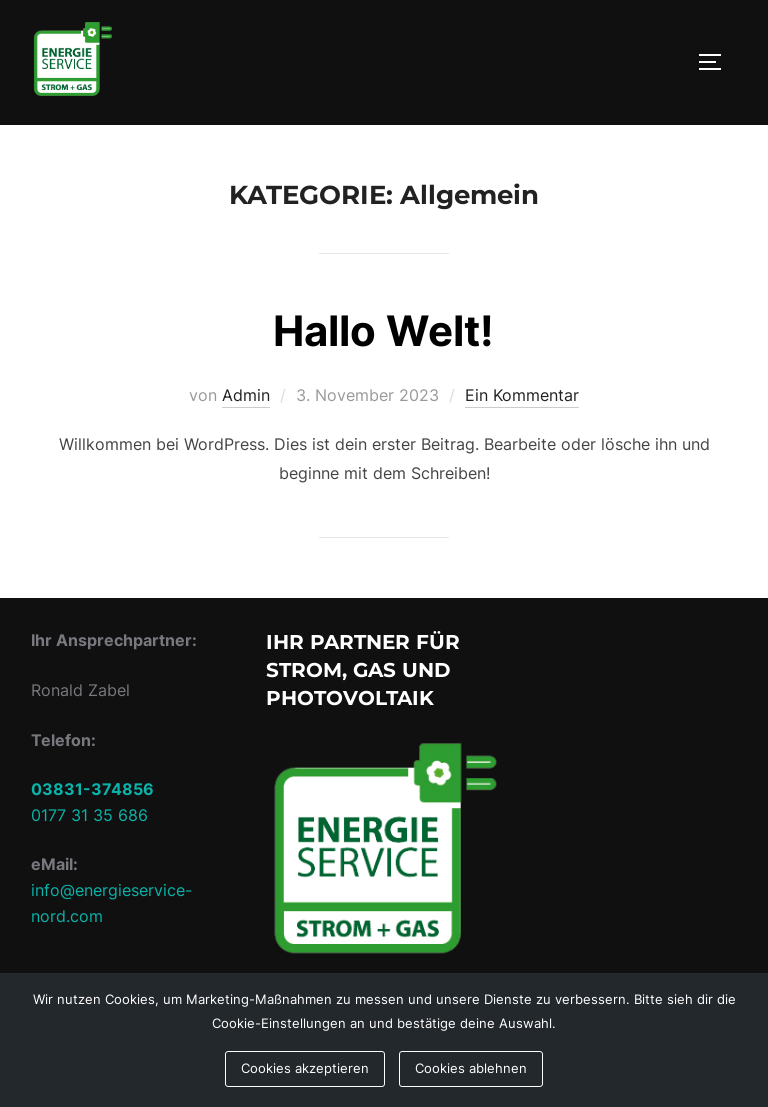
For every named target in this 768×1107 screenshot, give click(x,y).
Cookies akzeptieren (305, 1068)
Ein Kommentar (522, 395)
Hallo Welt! (383, 330)
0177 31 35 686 (89, 815)
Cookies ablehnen (471, 1068)
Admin (246, 395)
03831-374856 (92, 789)
